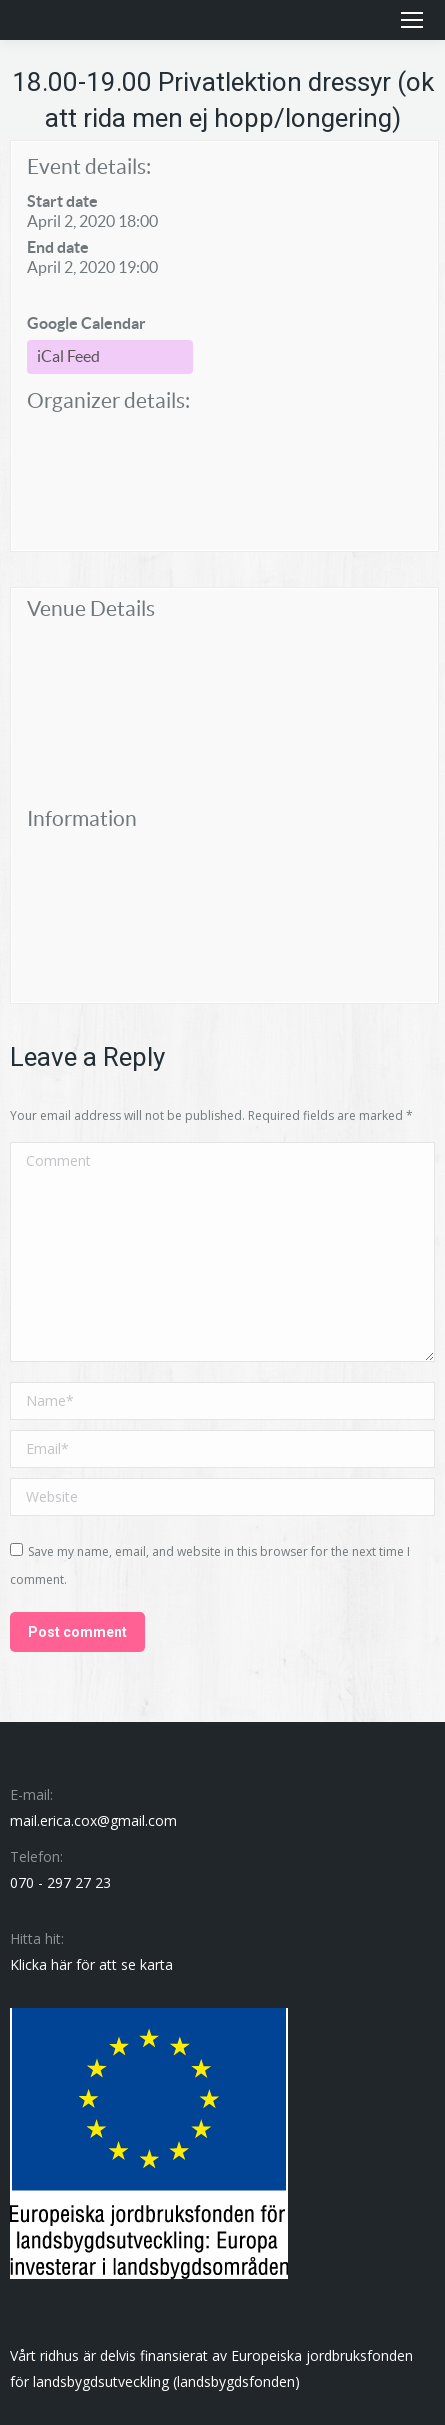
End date (58, 247)
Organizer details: (108, 400)
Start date (62, 201)
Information (82, 818)
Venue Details (91, 608)
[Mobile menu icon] (412, 20)
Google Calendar (86, 323)
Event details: (89, 166)
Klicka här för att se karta (91, 1964)
